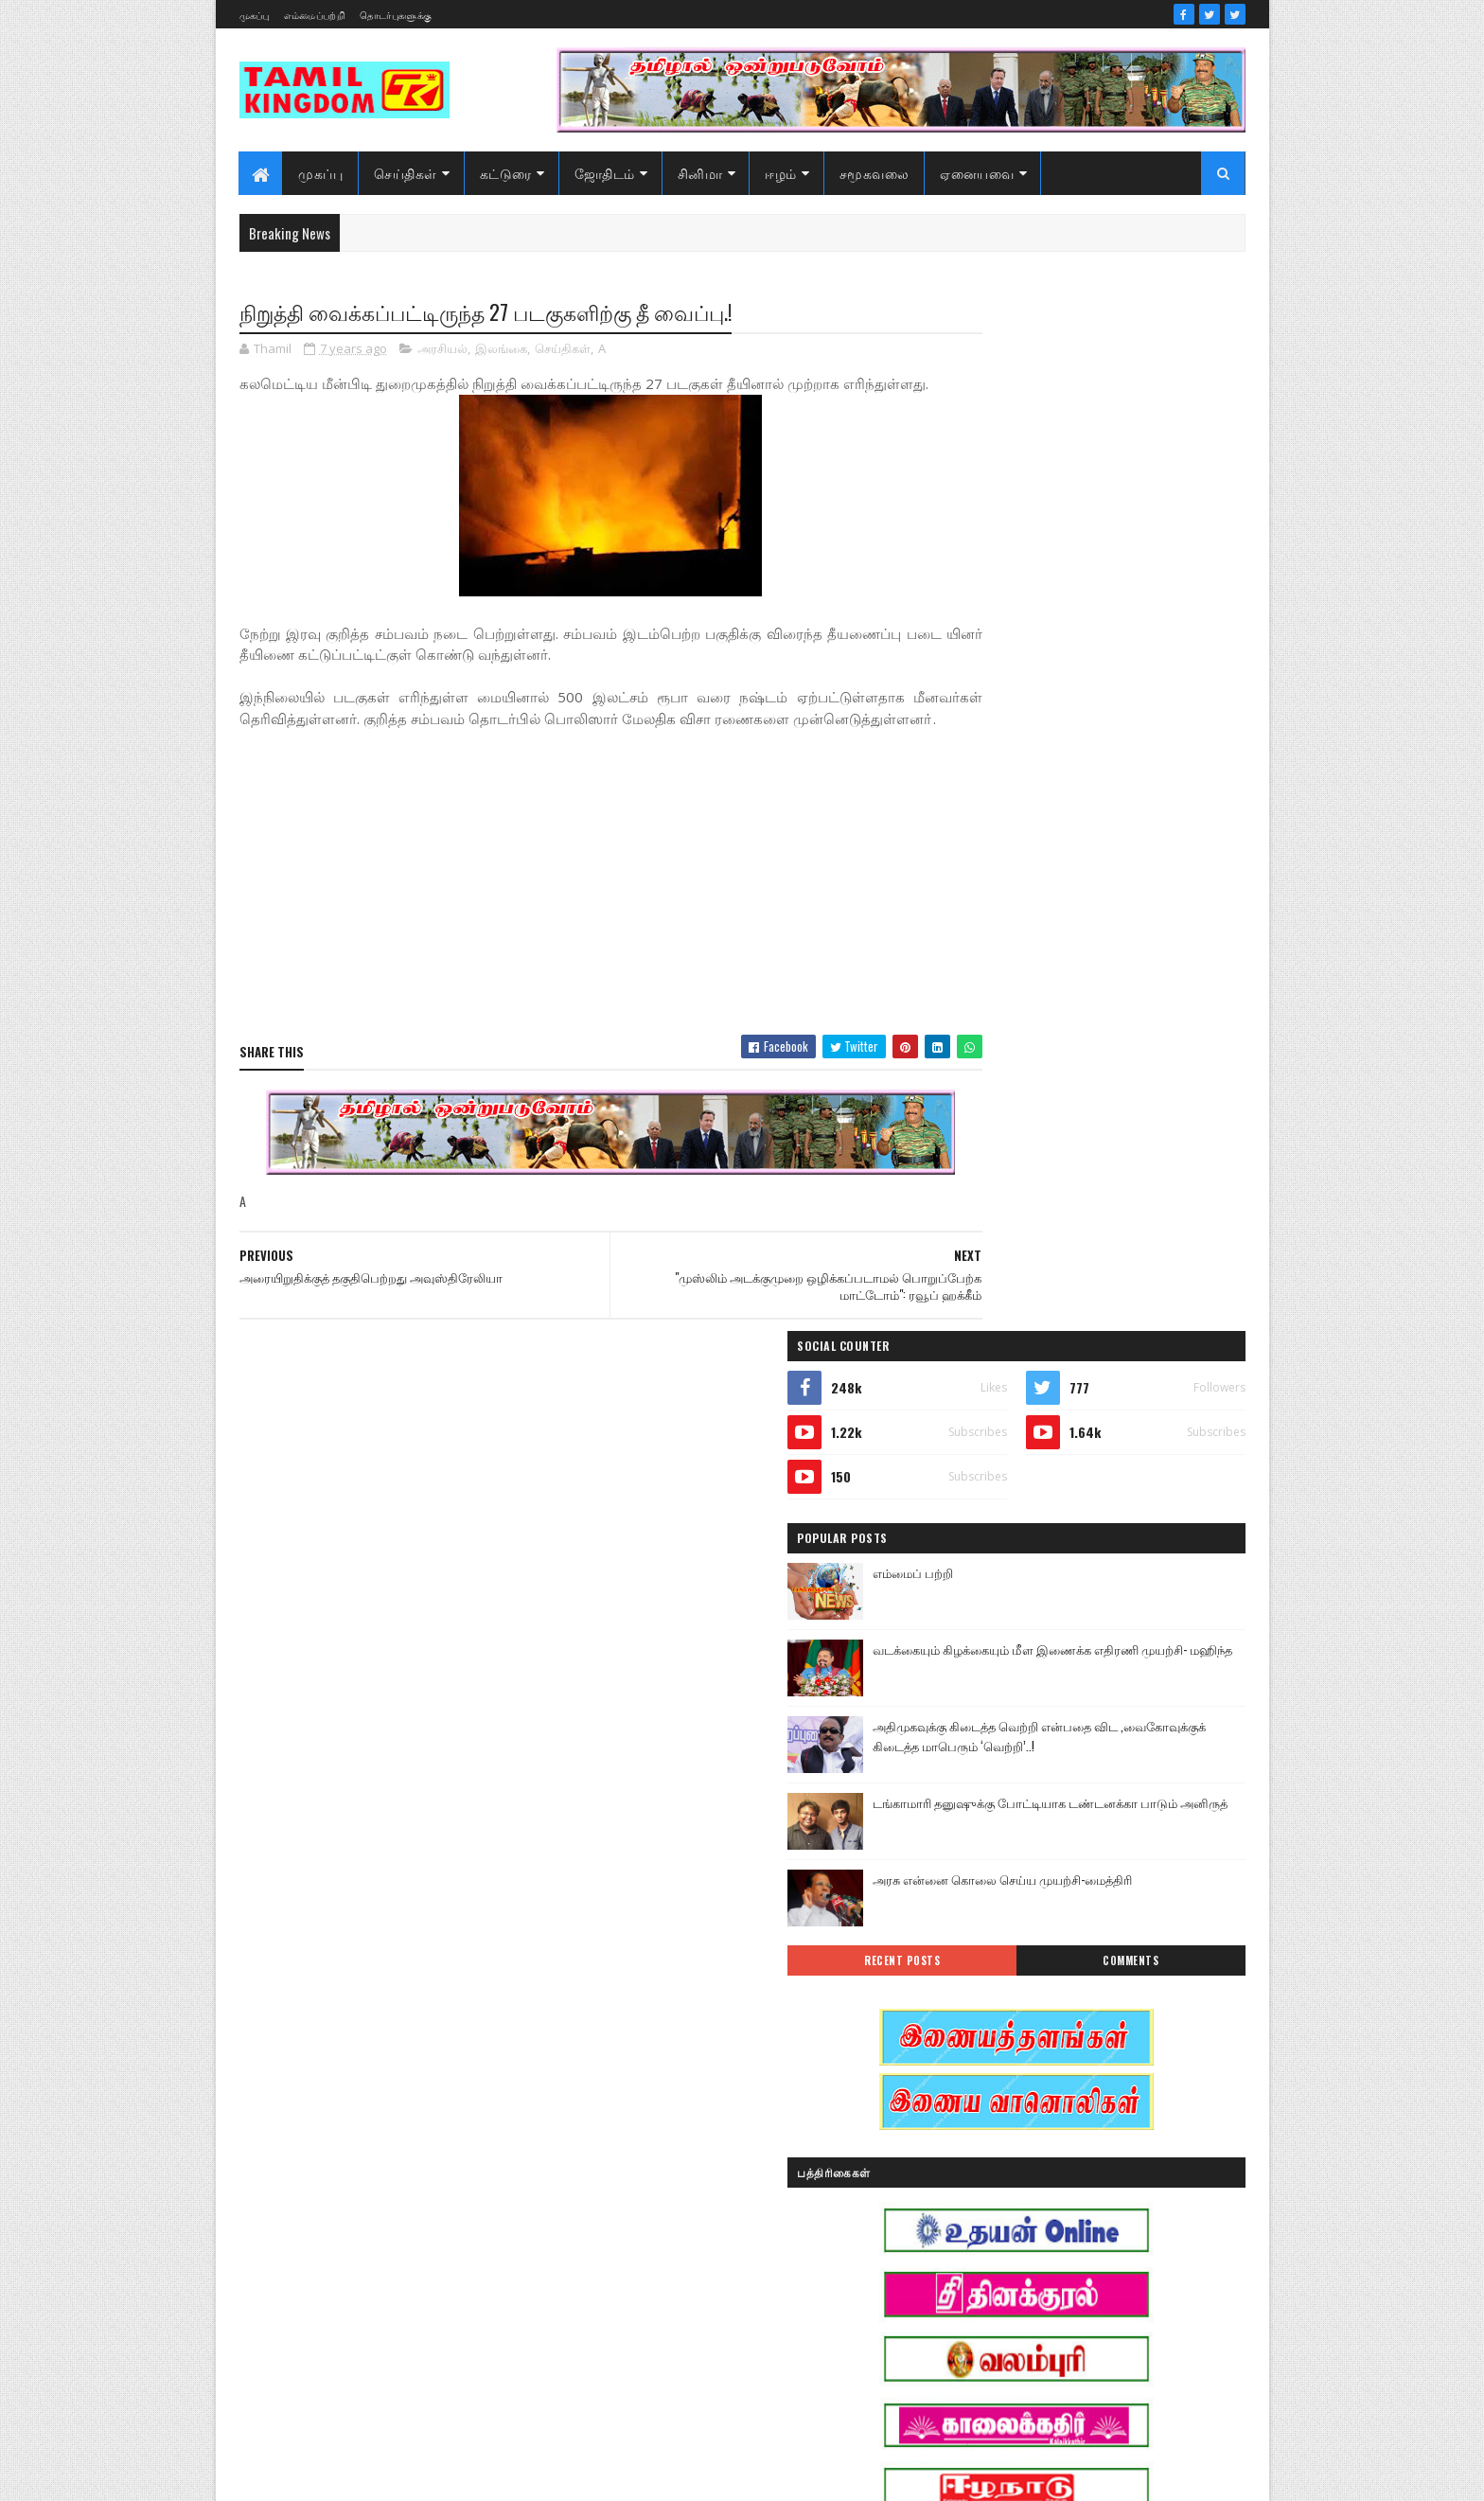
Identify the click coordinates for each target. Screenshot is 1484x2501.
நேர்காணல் (1109, 2216)
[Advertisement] (574, 926)
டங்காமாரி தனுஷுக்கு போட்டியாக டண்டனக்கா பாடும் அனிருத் (1125, 777)
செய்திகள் (406, 173)
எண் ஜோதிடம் (992, 2083)
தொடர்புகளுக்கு (396, 15)
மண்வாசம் (1115, 2249)
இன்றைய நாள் (991, 2017)
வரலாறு (973, 2282)
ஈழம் (782, 173)
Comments (1169, 925)
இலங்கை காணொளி (1006, 2050)
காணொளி (1096, 2116)
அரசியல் (442, 350)
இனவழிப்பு (1091, 1984)
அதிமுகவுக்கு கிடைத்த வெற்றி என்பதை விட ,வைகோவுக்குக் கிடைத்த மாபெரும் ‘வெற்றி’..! (1136, 709)
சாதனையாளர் (989, 2182)
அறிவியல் (980, 1950)
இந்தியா (975, 1984)
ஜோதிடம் (604, 173)
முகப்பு (254, 15)
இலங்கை (501, 350)
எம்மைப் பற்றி (1069, 535)
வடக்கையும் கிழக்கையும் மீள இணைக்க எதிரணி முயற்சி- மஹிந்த (1127, 622)
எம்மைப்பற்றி (314, 15)
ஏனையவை (978, 173)
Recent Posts (1018, 925)
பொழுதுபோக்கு (995, 2249)
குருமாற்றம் (983, 2149)
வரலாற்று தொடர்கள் (1006, 2315)
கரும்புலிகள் (985, 2116)
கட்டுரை (506, 173)
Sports (967, 1917)
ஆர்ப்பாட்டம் (1098, 1950)
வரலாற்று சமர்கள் (1097, 2282)
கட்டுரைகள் (1114, 2083)
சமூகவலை (874, 173)
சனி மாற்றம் (1098, 2149)
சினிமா (700, 173)
